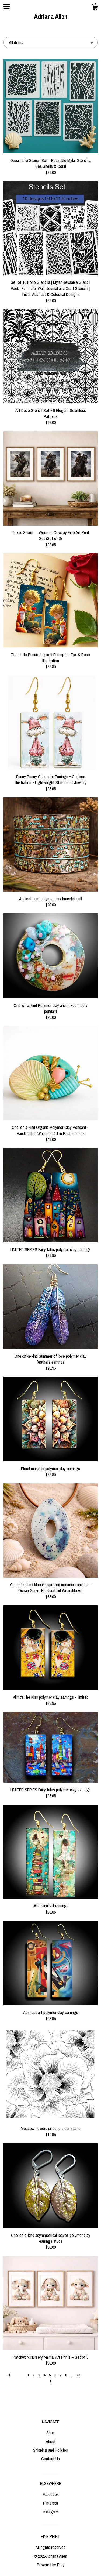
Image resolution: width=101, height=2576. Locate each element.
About (50, 2441)
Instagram (51, 2512)
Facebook (50, 2494)
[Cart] (95, 8)
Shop (50, 2433)
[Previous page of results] (9, 2375)
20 (78, 2375)
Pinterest (50, 2503)
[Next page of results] (50, 2381)
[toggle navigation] (6, 6)
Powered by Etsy (50, 2565)
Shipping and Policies (50, 2450)
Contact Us (50, 2459)
